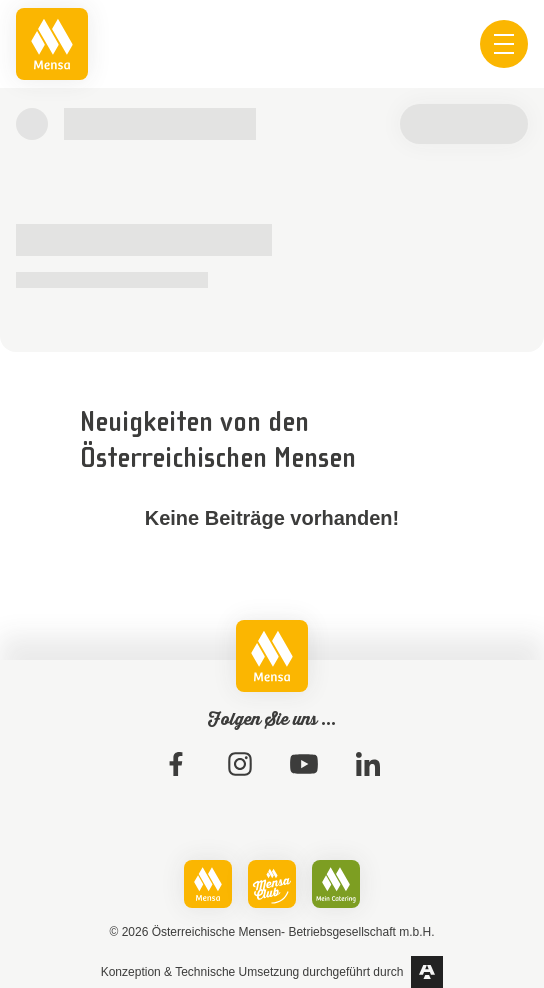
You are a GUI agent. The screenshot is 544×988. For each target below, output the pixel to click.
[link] (52, 44)
